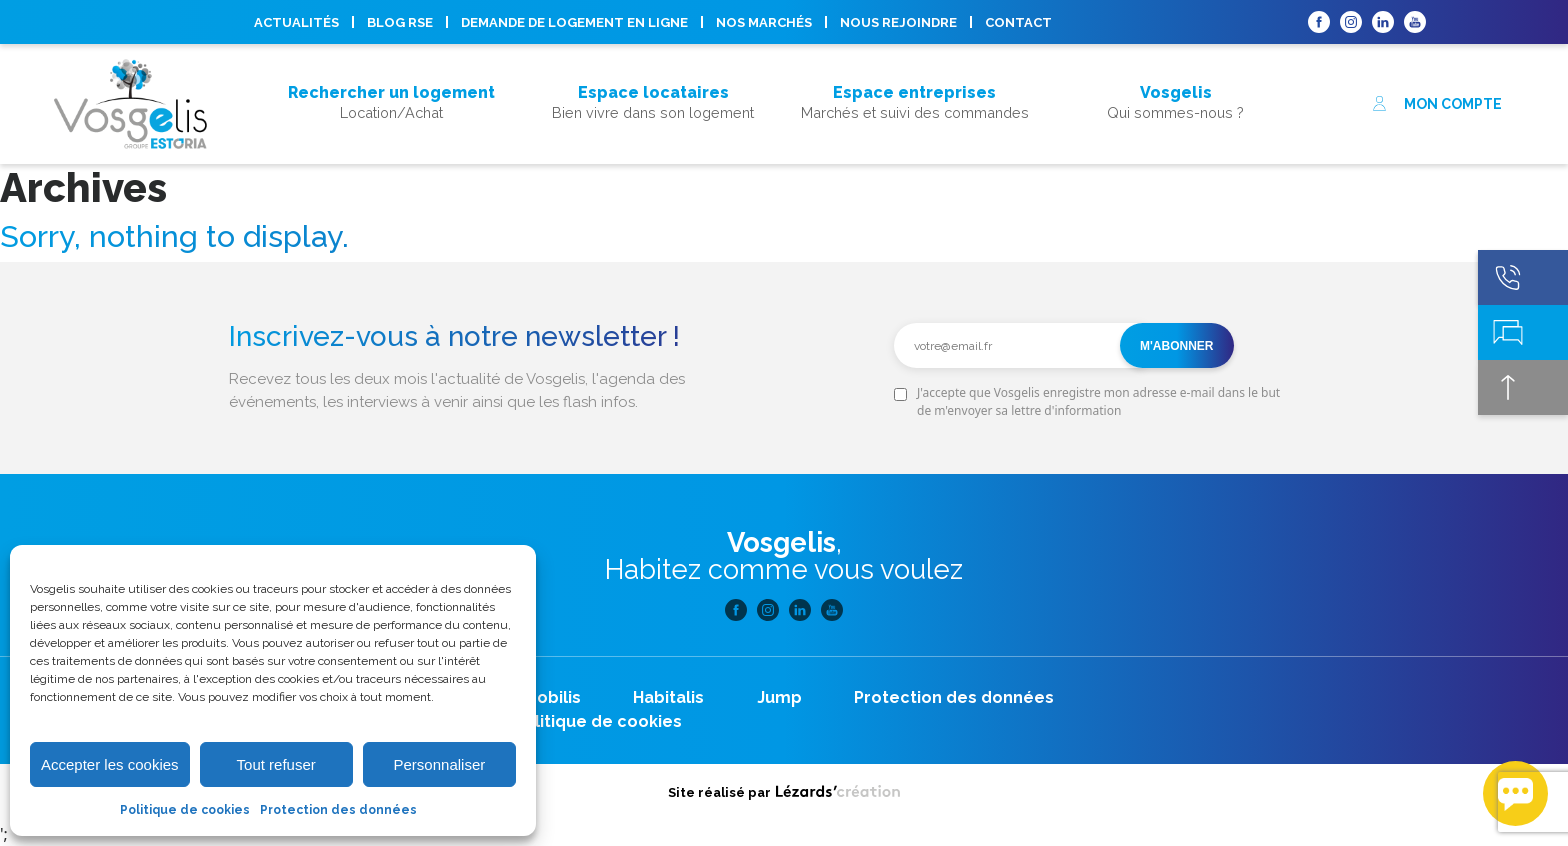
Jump (779, 697)
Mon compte (1437, 104)
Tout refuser (276, 764)
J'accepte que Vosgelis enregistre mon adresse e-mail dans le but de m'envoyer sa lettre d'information (1098, 401)
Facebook (1319, 22)
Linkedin (1383, 22)
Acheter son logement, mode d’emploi (391, 127)
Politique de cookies (185, 810)
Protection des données (338, 810)
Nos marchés (764, 22)
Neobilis (547, 697)
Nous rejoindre (898, 22)
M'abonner (1177, 346)
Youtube (1415, 22)
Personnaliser (440, 764)
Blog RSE (400, 22)
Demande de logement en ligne (574, 22)
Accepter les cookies (110, 764)
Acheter (391, 66)
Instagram (1351, 22)
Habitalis (668, 697)
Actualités (296, 22)
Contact (1018, 22)
